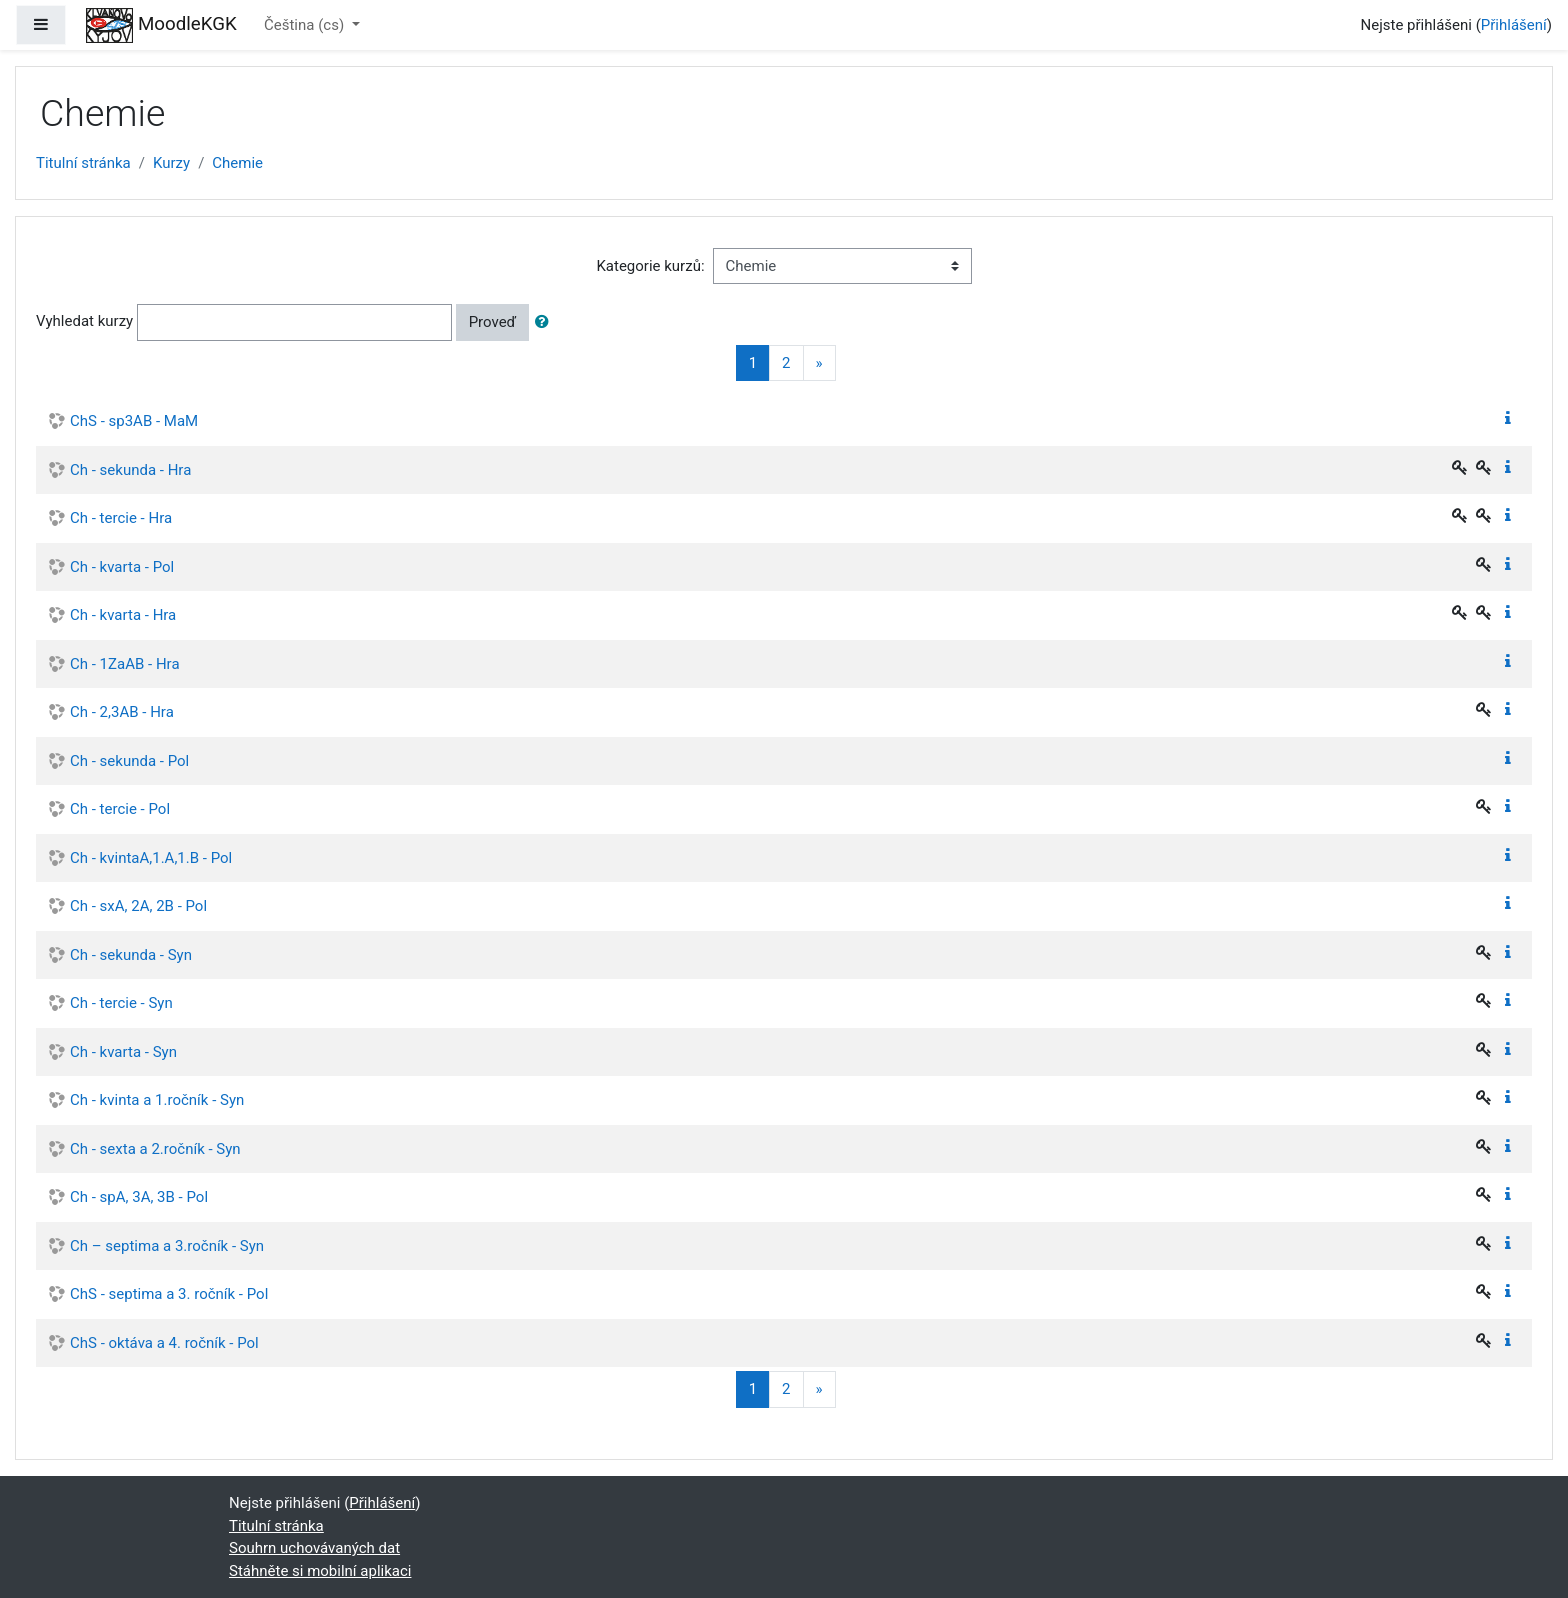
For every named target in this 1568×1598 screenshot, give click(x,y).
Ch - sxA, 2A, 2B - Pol (138, 906)
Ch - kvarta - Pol (122, 567)
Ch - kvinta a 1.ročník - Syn (157, 1100)
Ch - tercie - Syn (121, 1003)
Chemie (237, 163)
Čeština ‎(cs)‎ (306, 25)
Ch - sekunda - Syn (131, 955)
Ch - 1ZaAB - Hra (125, 664)
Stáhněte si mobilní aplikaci (320, 1571)
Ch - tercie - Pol (120, 809)
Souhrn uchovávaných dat (314, 1548)
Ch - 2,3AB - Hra (122, 712)
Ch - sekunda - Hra (130, 470)
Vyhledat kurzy (84, 321)
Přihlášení (1514, 25)
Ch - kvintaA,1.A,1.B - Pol (151, 858)
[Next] (819, 363)
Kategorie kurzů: (650, 266)
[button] (546, 322)
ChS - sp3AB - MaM (134, 421)
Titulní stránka (83, 163)
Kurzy (171, 163)
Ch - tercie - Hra (121, 518)
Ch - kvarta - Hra (123, 615)
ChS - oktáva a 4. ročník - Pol (164, 1343)
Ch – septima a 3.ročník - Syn (167, 1246)
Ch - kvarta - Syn (123, 1052)
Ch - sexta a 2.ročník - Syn (155, 1149)
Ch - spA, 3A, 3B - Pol (139, 1197)
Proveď (493, 322)
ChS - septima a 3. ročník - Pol (169, 1294)
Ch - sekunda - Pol (129, 761)
